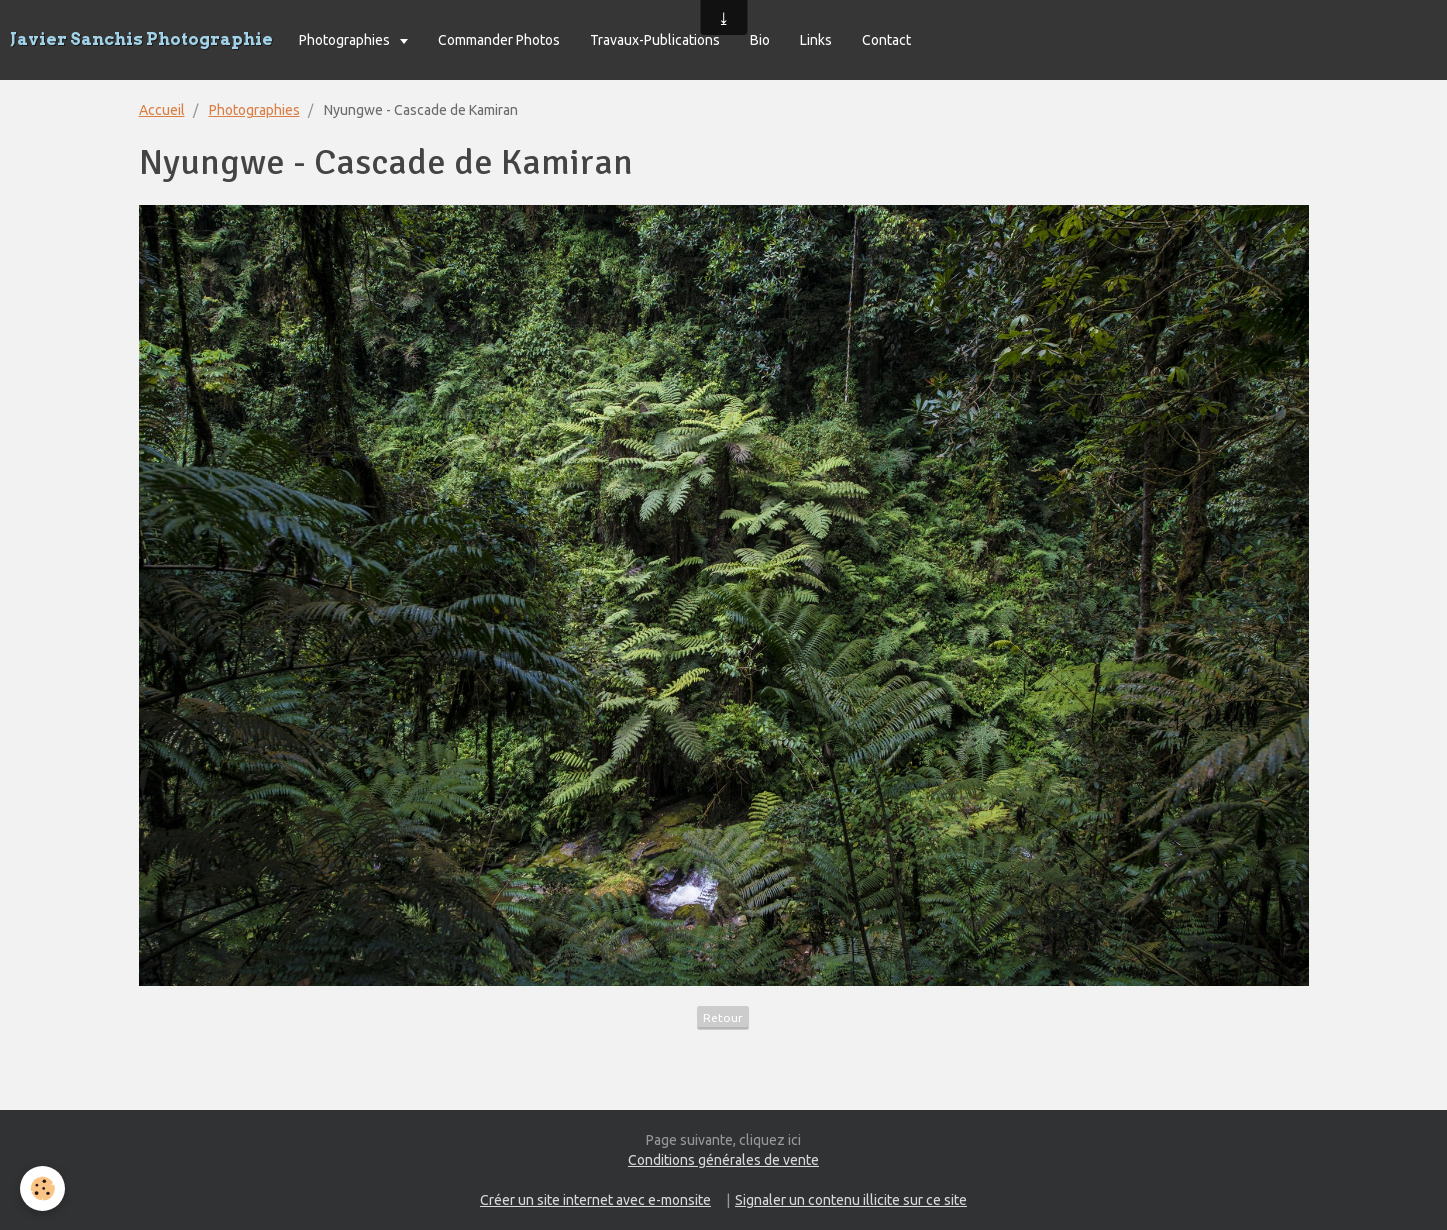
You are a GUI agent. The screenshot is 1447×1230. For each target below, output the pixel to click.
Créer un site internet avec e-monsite (595, 1200)
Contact (886, 40)
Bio (760, 40)
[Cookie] (42, 1188)
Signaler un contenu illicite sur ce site (851, 1200)
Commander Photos (499, 40)
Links (816, 40)
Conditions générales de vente (723, 1160)
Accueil (162, 110)
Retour (723, 1017)
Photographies (346, 40)
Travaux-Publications (655, 40)
